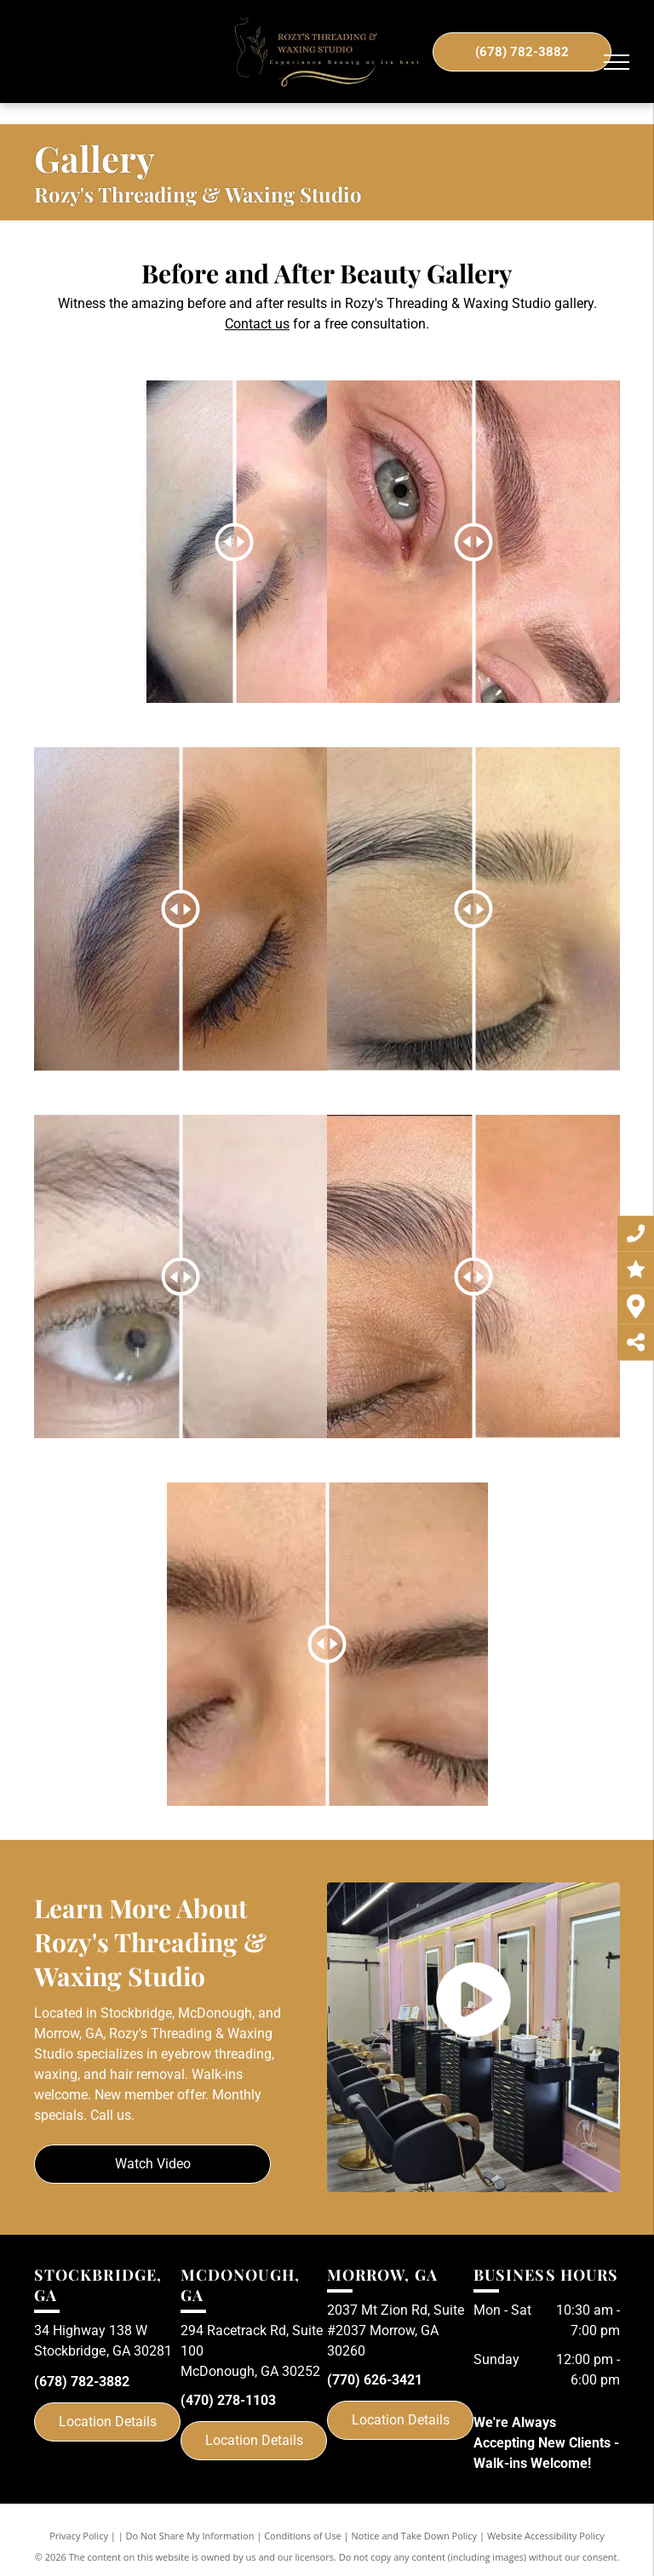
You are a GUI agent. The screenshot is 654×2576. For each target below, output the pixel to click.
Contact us (257, 324)
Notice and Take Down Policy (415, 2535)
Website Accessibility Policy (546, 2535)
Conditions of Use (302, 2535)
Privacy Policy (78, 2535)
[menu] (616, 62)
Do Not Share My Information (190, 2535)
